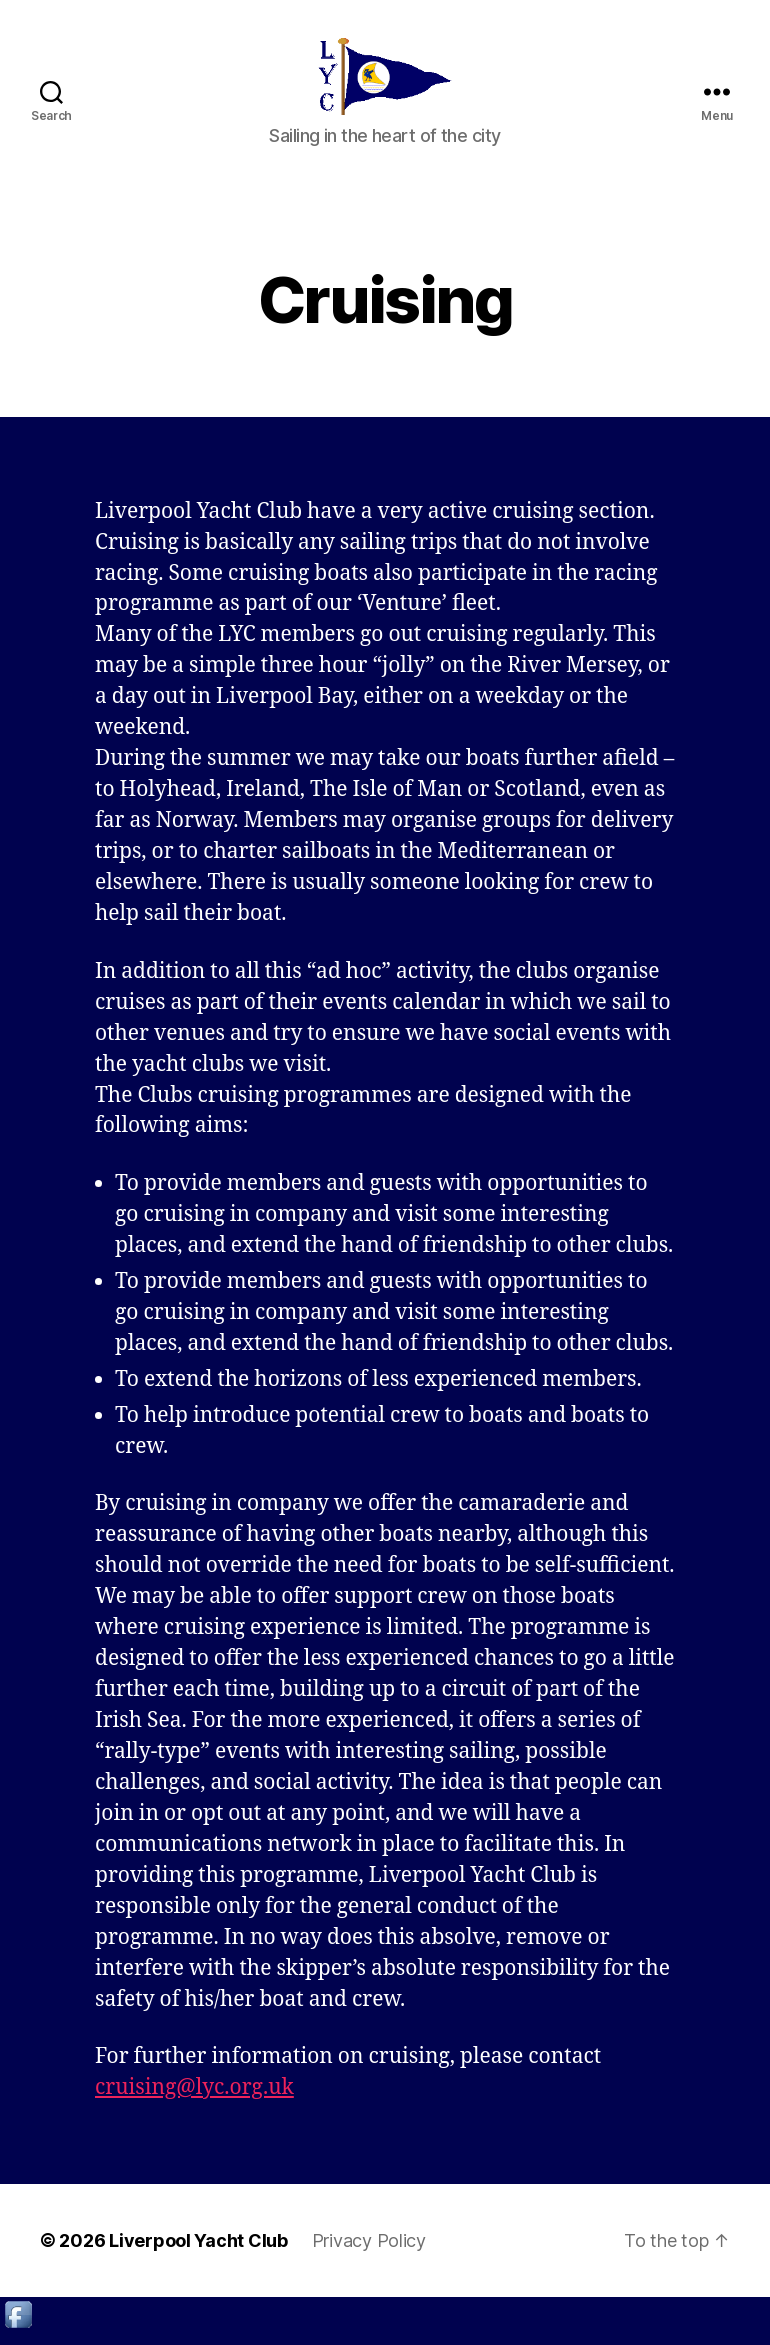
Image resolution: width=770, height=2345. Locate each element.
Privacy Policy (369, 2253)
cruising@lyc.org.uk (194, 2100)
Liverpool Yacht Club (198, 2253)
